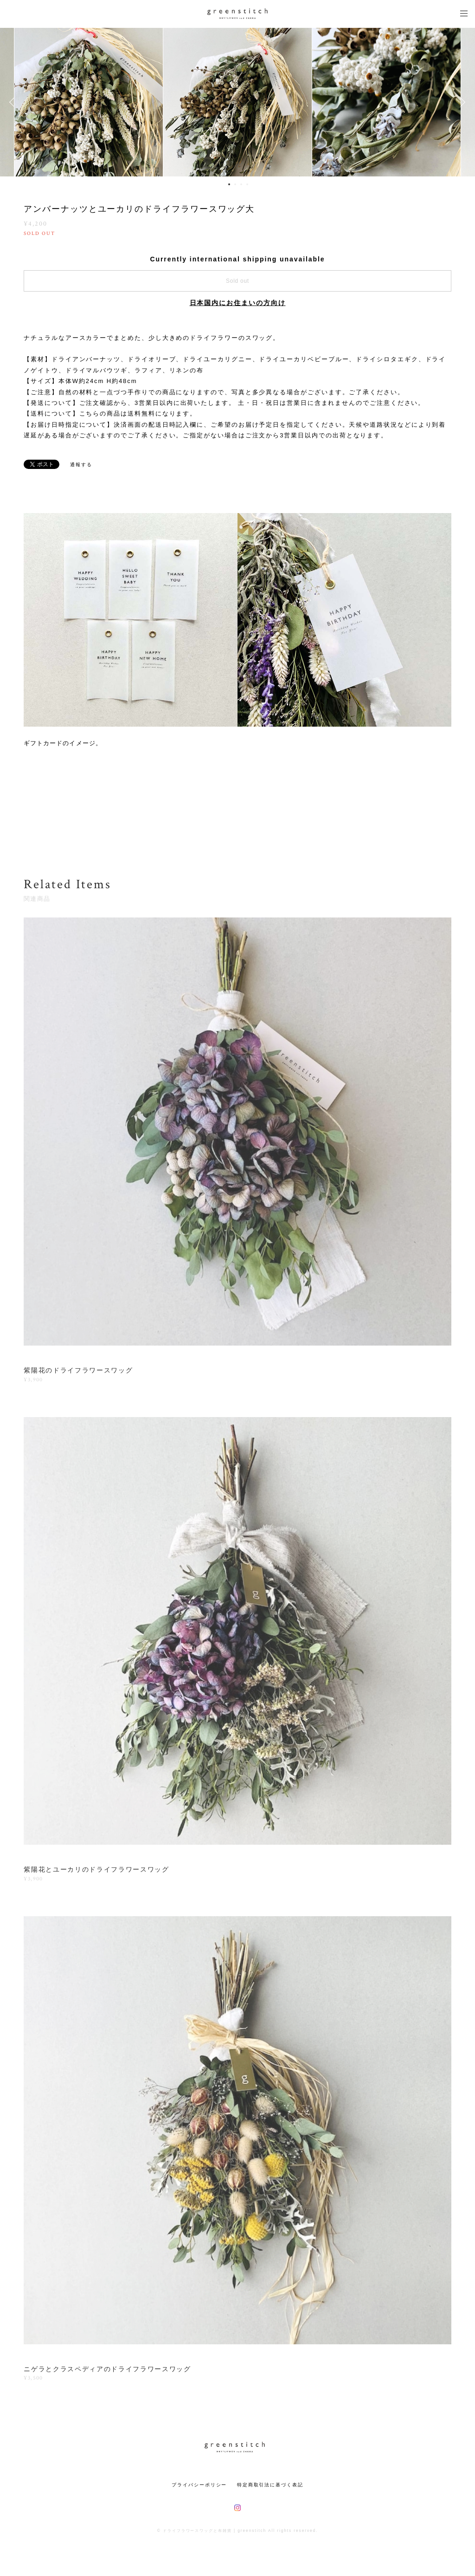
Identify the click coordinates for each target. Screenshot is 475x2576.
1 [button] (229, 184)
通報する (81, 464)
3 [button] (241, 184)
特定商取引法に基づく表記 (270, 2484)
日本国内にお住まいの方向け (238, 302)
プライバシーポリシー (199, 2484)
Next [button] (461, 102)
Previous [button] (14, 102)
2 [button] (235, 184)
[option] (237, 102)
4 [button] (247, 184)
